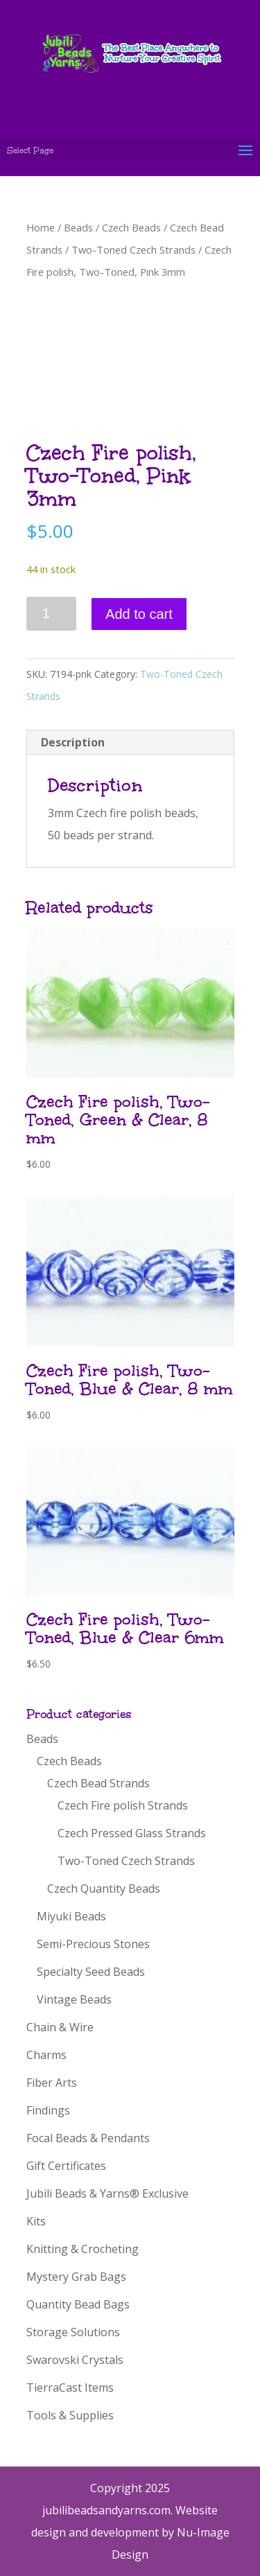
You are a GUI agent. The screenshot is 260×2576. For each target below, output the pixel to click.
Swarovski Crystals (74, 2359)
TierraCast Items (70, 2387)
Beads (78, 227)
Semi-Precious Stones (93, 1944)
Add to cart (139, 614)
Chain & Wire (60, 2027)
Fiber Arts (51, 2082)
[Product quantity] (51, 614)
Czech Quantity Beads (103, 1888)
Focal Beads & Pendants (88, 2138)
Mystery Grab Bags (76, 2276)
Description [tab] (73, 742)
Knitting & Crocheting (82, 2249)
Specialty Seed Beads (91, 1971)
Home (40, 227)
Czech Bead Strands (98, 1783)
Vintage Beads (74, 1999)
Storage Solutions (73, 2332)
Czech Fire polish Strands (123, 1805)
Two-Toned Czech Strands (133, 249)
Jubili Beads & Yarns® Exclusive (107, 2193)
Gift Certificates (66, 2165)
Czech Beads (131, 227)
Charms (46, 2054)
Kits (36, 2221)
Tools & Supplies (70, 2415)
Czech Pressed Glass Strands (132, 1833)
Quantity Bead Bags (78, 2304)
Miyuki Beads (71, 1916)
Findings (48, 2110)
